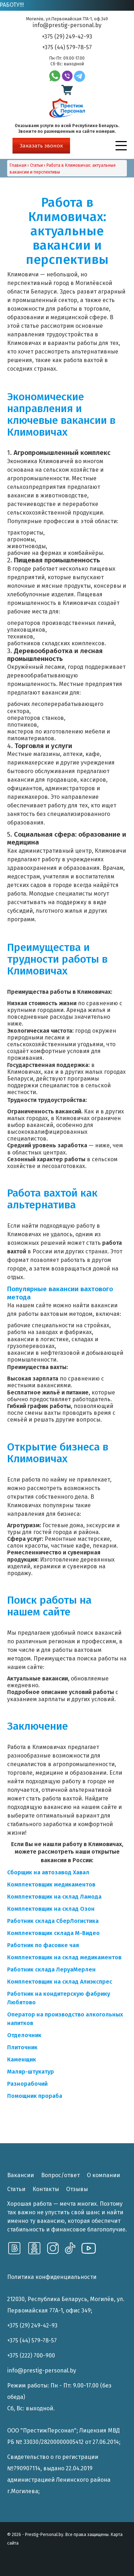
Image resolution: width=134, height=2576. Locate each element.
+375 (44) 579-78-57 (67, 47)
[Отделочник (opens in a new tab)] (24, 2035)
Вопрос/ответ (60, 2175)
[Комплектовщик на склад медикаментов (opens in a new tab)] (64, 1957)
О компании (103, 2175)
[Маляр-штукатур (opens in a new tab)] (30, 2071)
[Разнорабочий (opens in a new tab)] (27, 2083)
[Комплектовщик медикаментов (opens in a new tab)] (51, 1884)
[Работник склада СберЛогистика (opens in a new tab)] (53, 1921)
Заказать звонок (41, 145)
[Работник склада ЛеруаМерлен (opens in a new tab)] (51, 1969)
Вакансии (20, 2175)
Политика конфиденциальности (51, 2277)
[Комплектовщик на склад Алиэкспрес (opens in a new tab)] (59, 1981)
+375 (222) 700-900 (31, 2355)
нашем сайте (33, 1305)
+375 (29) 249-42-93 (67, 37)
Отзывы (77, 2189)
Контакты (46, 2189)
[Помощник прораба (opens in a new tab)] (34, 2096)
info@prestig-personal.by (67, 25)
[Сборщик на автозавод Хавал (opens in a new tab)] (48, 1872)
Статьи (16, 2189)
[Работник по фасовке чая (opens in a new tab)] (43, 1945)
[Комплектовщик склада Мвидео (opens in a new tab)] (44, 1933)
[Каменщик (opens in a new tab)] (21, 2059)
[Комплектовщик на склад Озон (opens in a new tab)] (51, 1908)
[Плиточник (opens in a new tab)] (22, 2047)
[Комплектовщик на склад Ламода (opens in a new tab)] (54, 1896)
